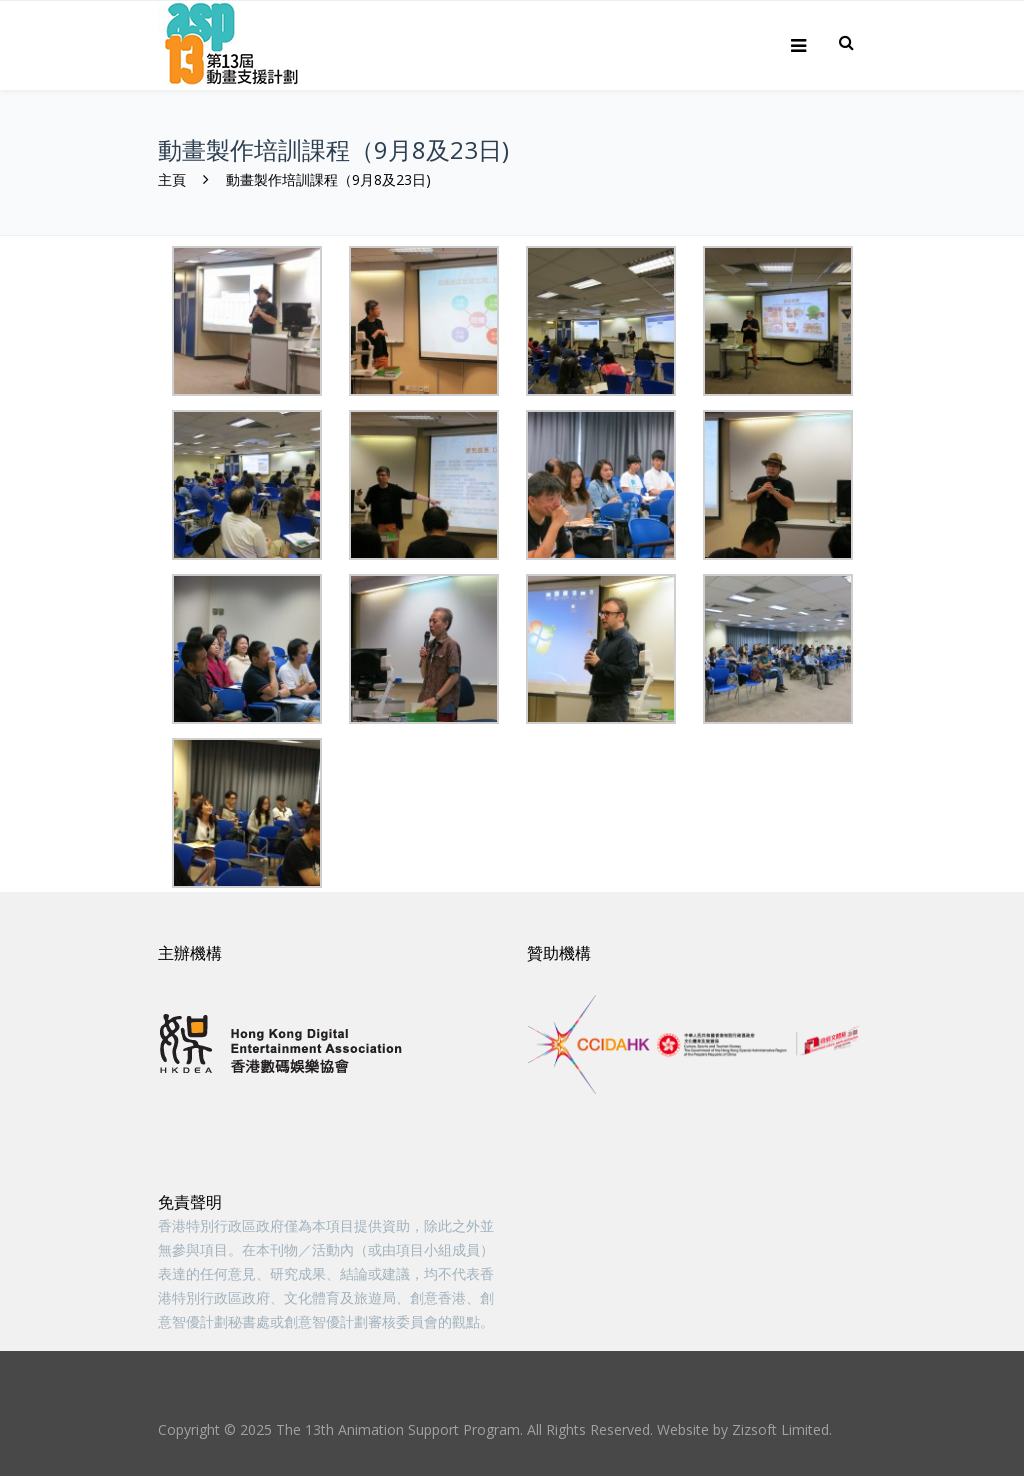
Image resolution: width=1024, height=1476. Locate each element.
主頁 (172, 179)
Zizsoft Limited (780, 1429)
